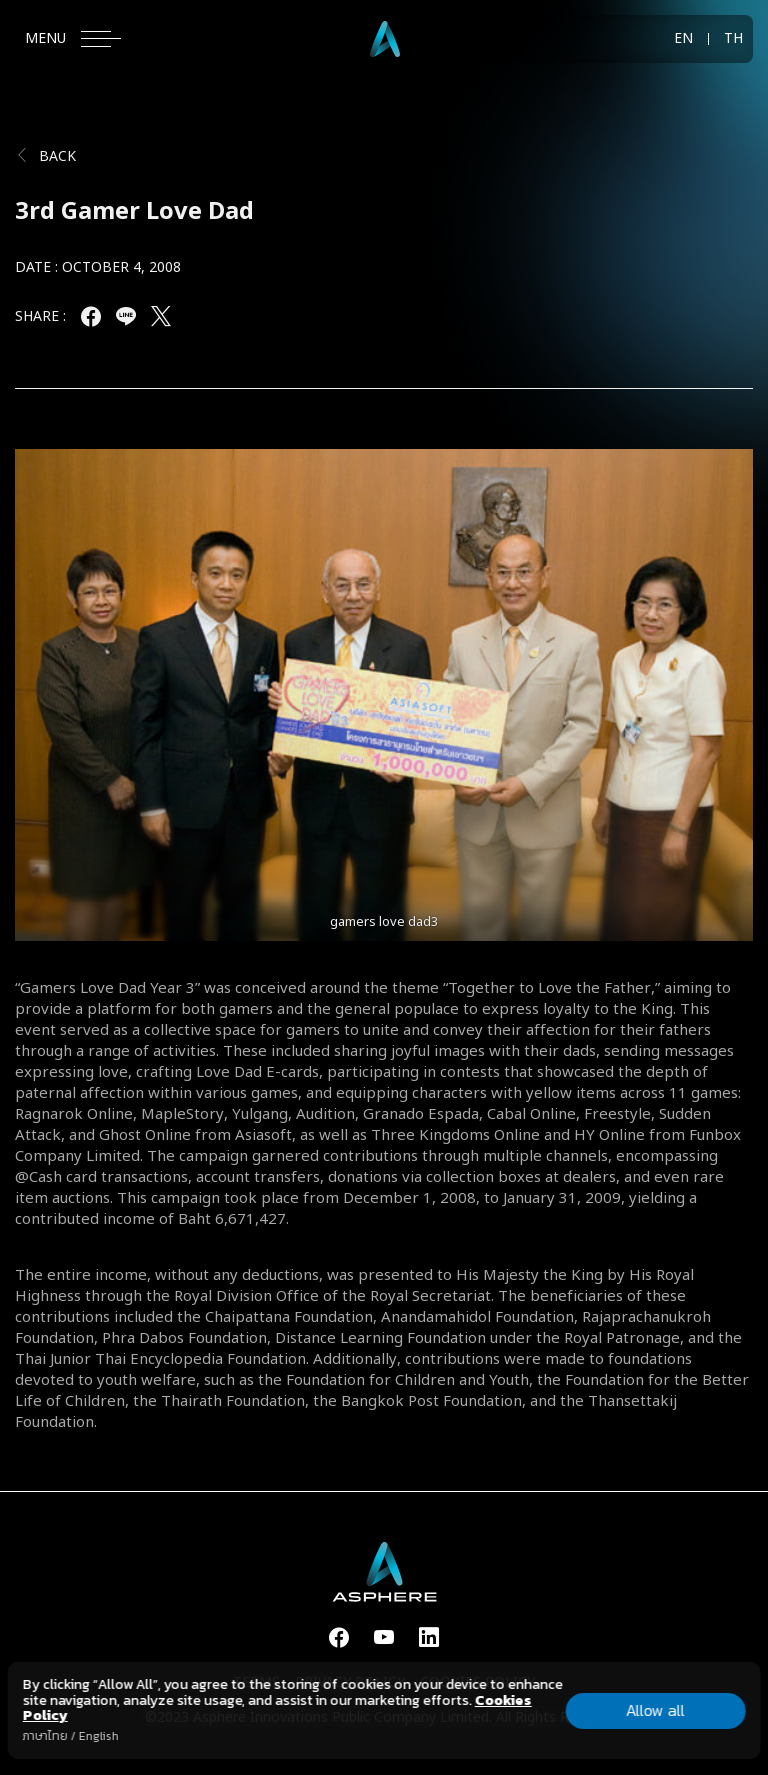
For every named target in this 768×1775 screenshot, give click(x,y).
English (99, 1736)
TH (733, 39)
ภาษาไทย (45, 1736)
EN (683, 39)
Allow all (655, 1710)
